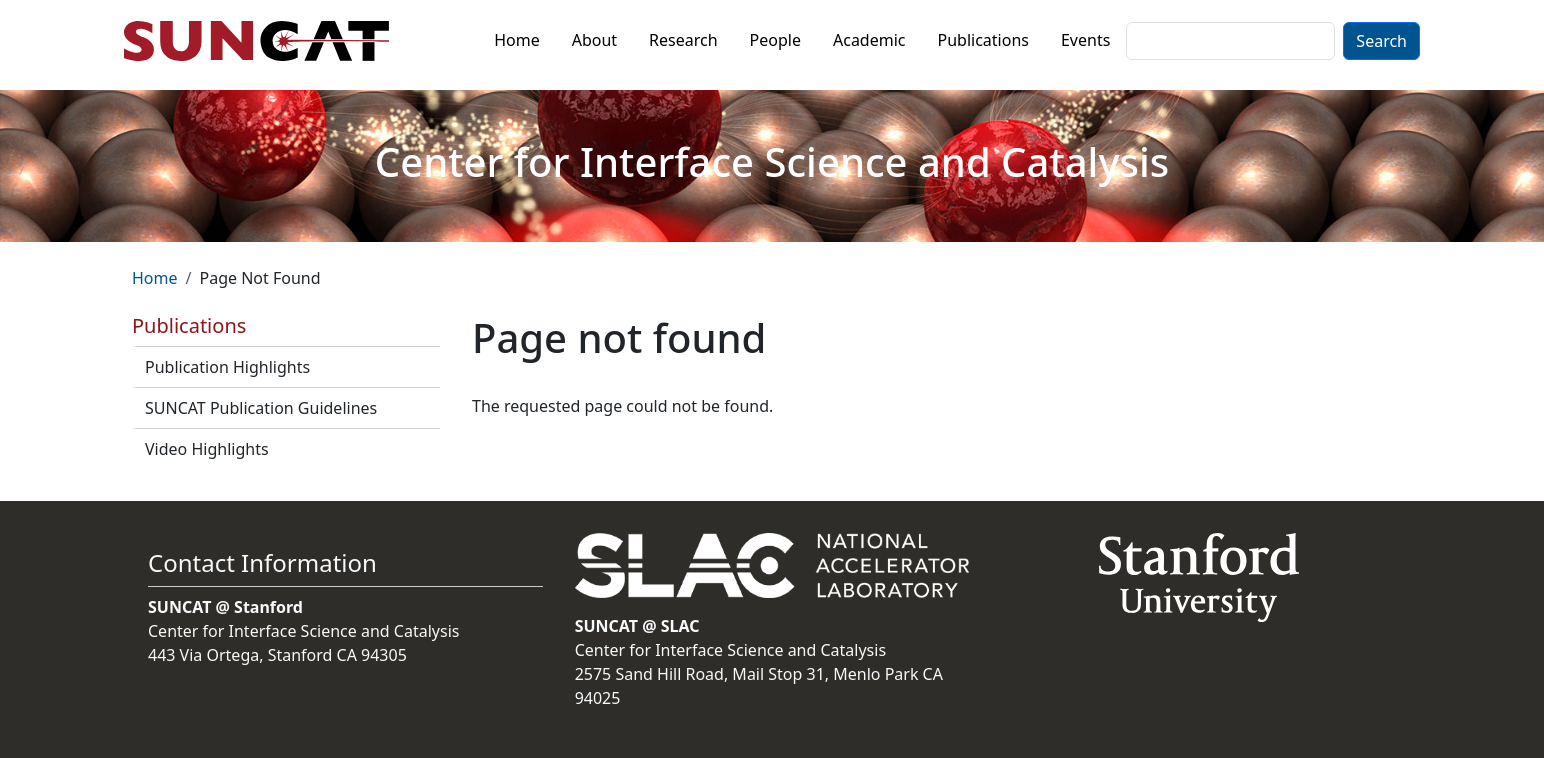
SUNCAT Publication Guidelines (261, 408)
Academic (869, 40)
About (594, 40)
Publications (983, 40)
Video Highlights (207, 449)
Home (517, 40)
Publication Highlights (227, 367)
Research (683, 40)
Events (1085, 40)
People (775, 40)
